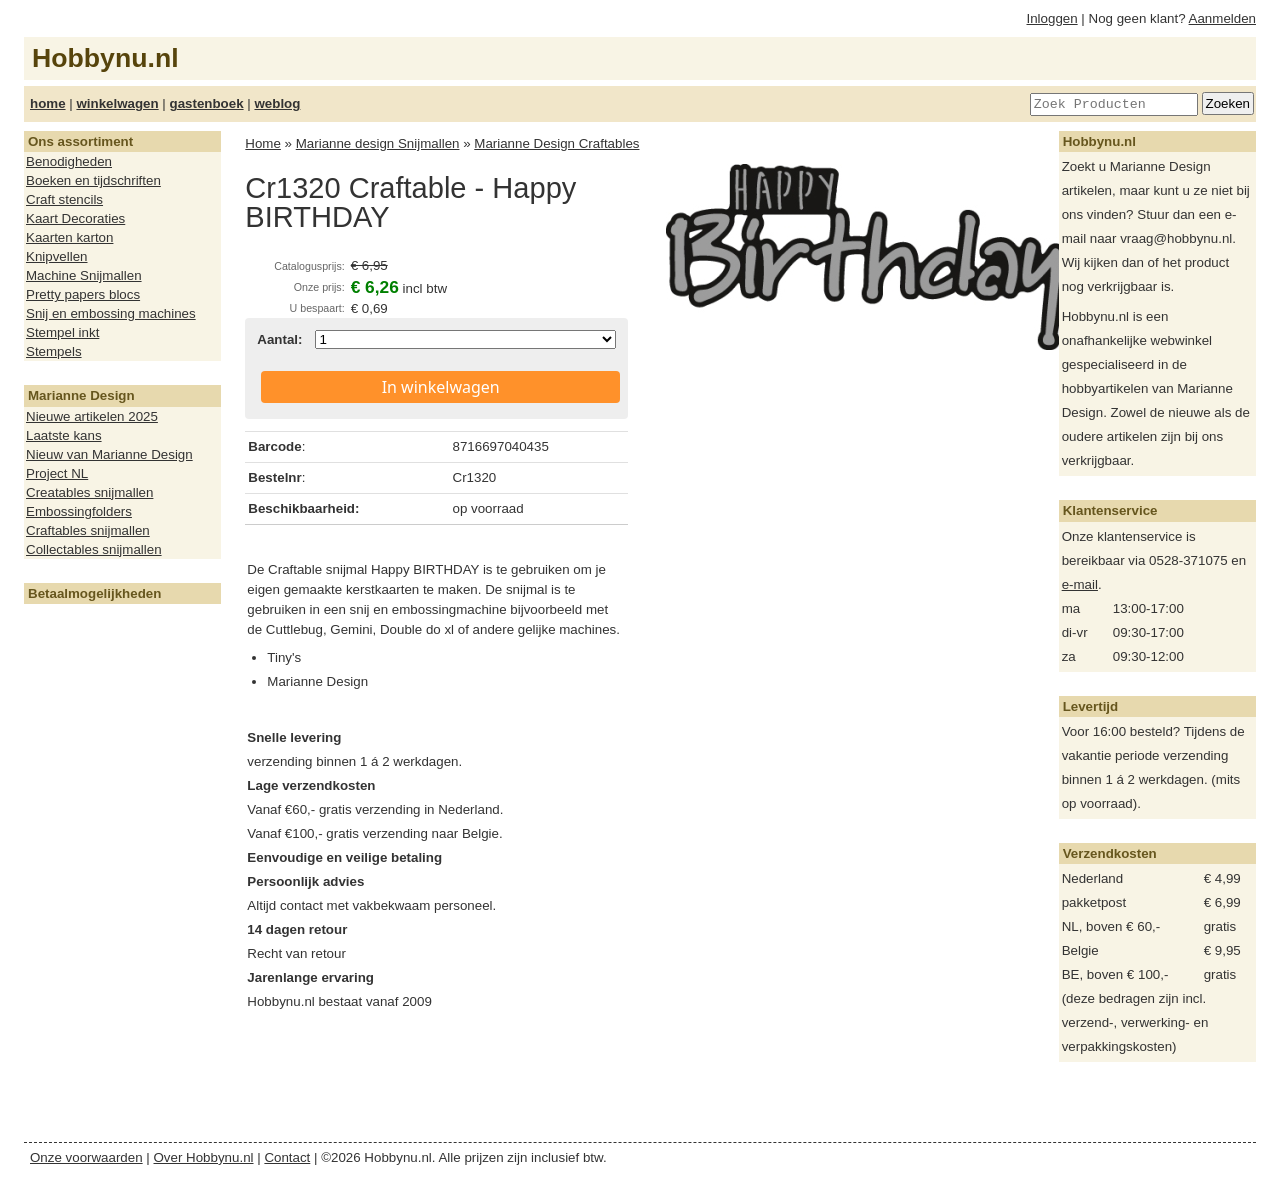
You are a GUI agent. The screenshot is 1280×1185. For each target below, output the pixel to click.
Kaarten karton (69, 237)
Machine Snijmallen (84, 275)
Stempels (54, 351)
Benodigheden (69, 161)
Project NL (57, 473)
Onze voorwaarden (86, 1157)
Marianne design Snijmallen (378, 143)
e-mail (1080, 584)
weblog (277, 103)
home (48, 103)
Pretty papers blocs (83, 294)
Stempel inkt (62, 332)
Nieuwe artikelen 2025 (92, 416)
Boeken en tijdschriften (93, 180)
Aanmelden (1222, 18)
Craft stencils (64, 199)
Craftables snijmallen (88, 530)
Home (263, 143)
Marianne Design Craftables (556, 143)
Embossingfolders (79, 511)
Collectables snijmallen (94, 549)
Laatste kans (64, 435)
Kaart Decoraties (75, 218)
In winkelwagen (441, 387)
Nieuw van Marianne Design (109, 454)
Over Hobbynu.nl (204, 1157)
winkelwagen (117, 103)
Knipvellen (57, 256)
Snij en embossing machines (111, 313)
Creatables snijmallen (89, 492)
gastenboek (207, 103)
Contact (287, 1157)
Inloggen (1052, 18)
